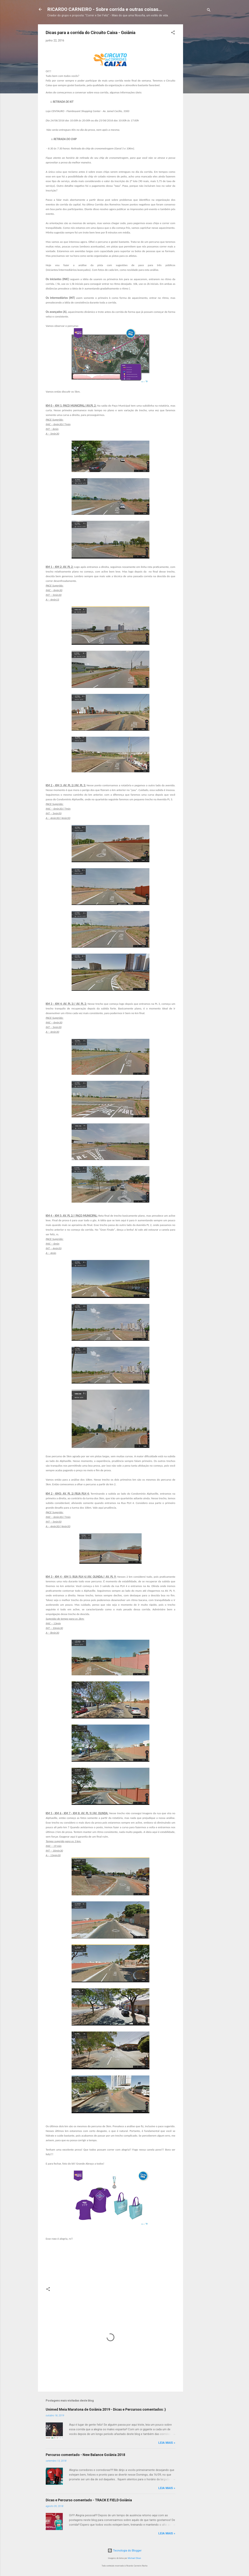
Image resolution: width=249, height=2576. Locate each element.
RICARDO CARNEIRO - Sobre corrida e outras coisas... (104, 9)
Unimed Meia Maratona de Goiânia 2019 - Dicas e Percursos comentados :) (106, 2409)
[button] (173, 33)
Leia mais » (166, 2442)
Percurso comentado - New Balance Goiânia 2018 (85, 2455)
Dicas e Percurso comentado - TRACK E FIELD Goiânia (89, 2500)
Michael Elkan (134, 2558)
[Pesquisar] (208, 11)
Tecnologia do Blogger (125, 2550)
